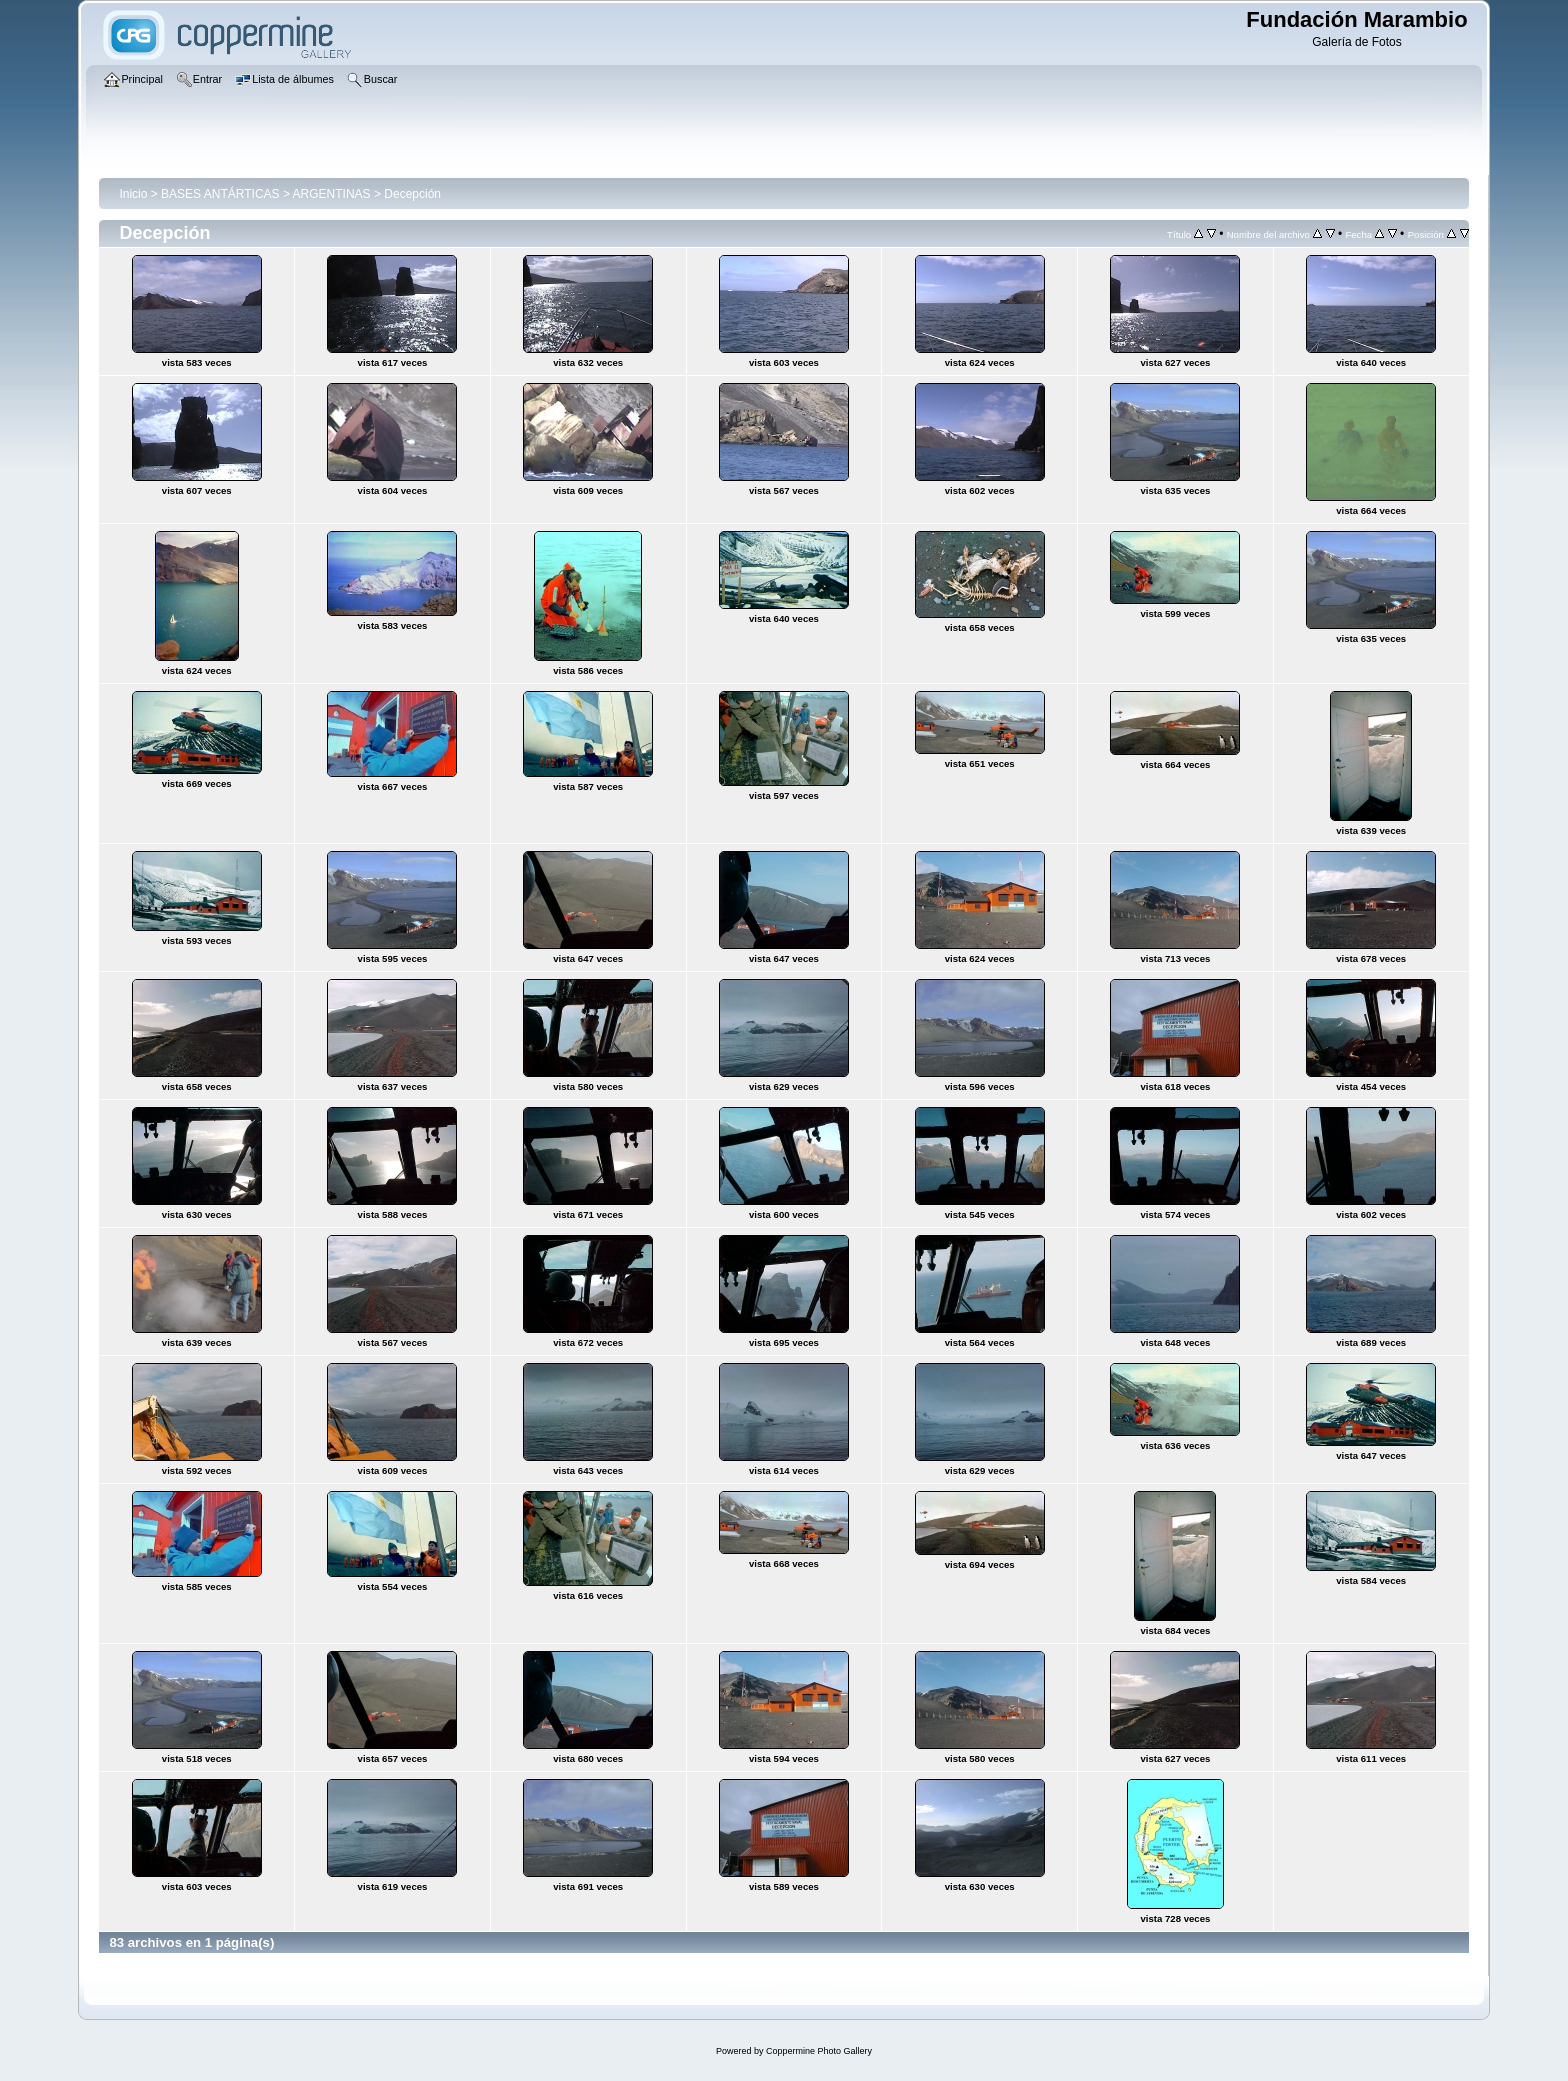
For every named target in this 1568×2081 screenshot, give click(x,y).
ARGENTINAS (332, 194)
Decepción (412, 194)
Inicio (133, 194)
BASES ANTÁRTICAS (220, 194)
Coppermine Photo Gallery (819, 2051)
